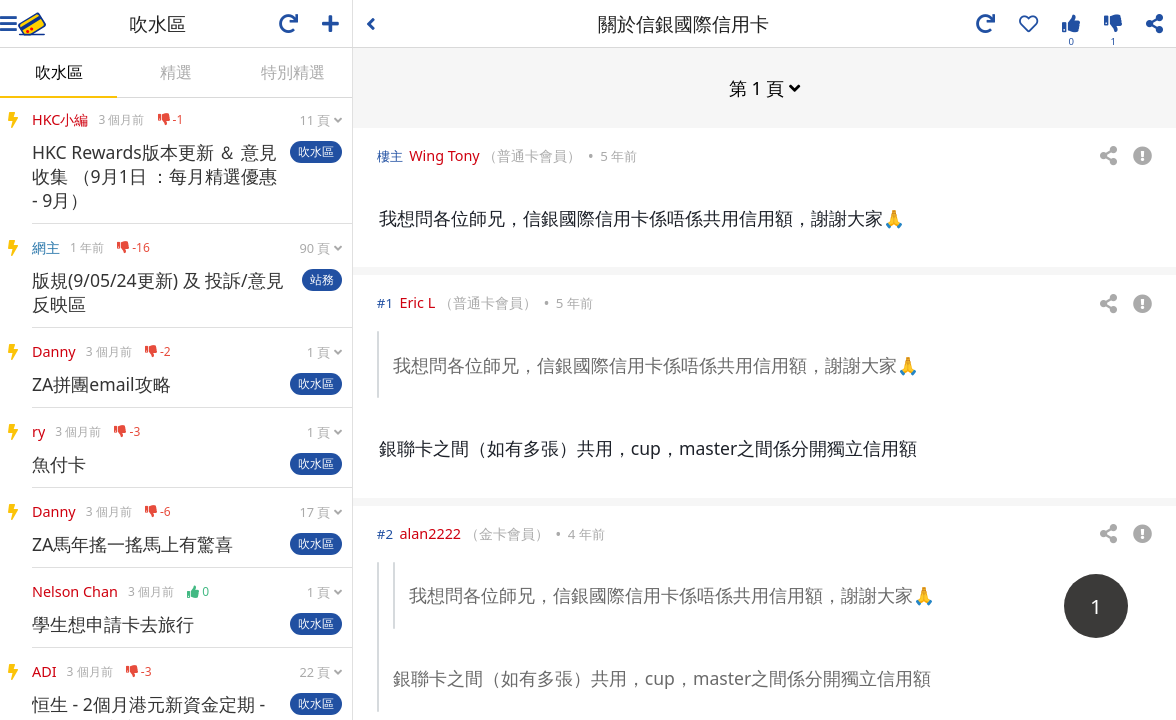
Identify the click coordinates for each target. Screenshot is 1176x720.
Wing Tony (444, 154)
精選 (176, 72)
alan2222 (430, 532)
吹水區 (59, 72)
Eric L (417, 301)
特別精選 (293, 72)
